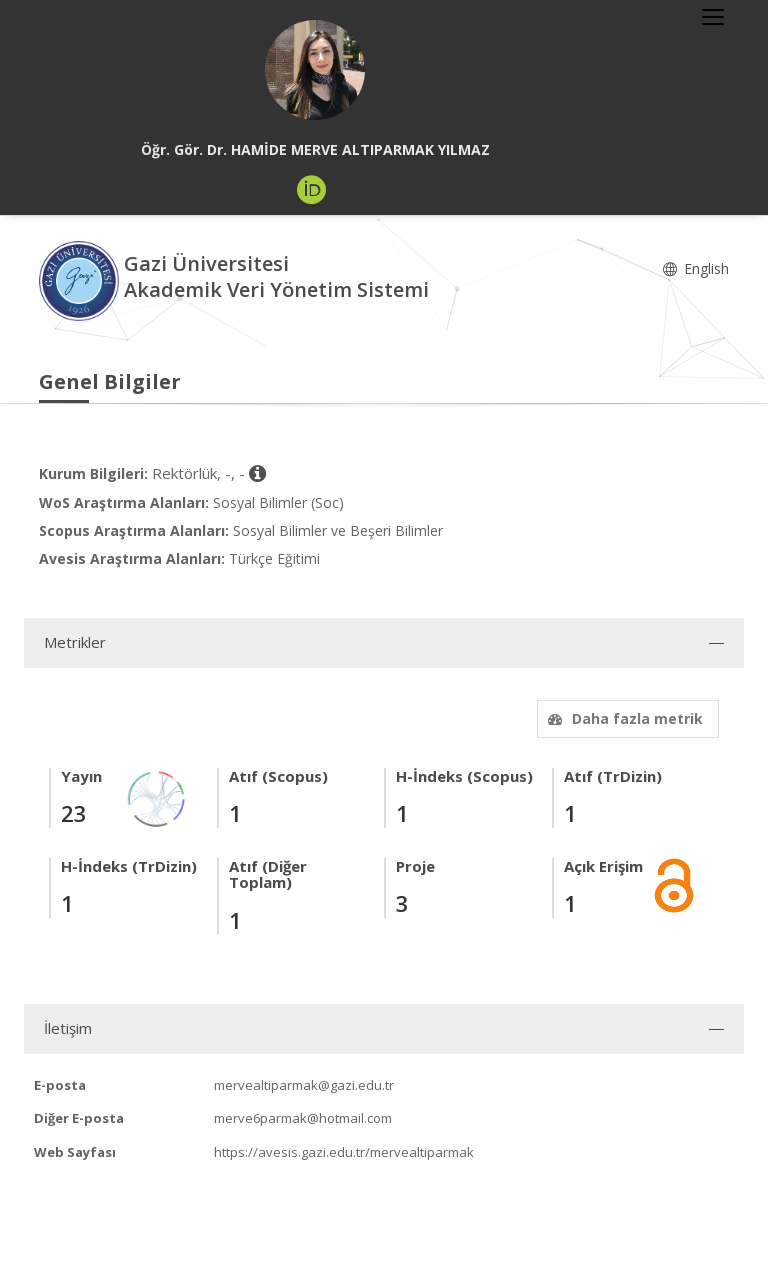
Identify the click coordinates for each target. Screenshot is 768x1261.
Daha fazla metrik (623, 718)
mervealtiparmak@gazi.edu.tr (304, 1085)
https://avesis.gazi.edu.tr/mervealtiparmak (344, 1152)
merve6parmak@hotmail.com (303, 1118)
